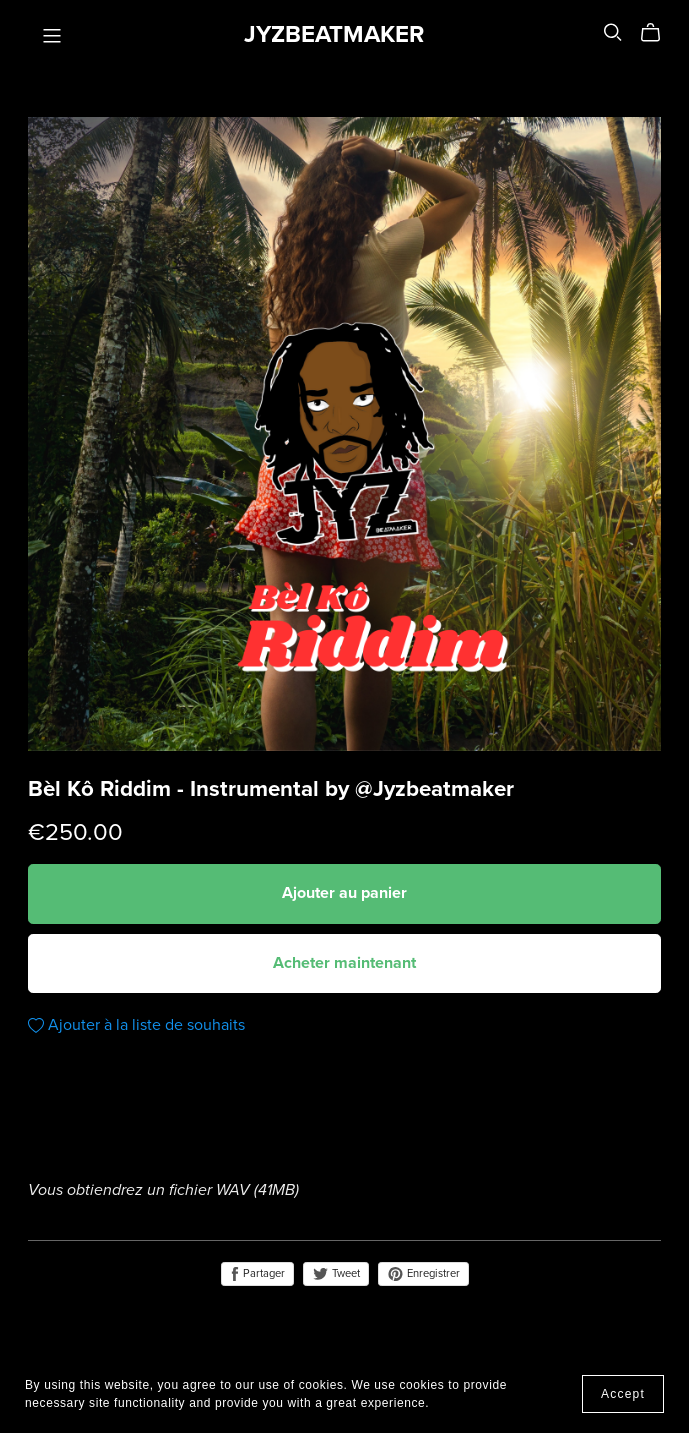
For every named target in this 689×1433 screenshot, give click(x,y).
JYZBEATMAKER (334, 34)
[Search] (613, 32)
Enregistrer (423, 1274)
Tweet (336, 1273)
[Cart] (658, 33)
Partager (257, 1274)
